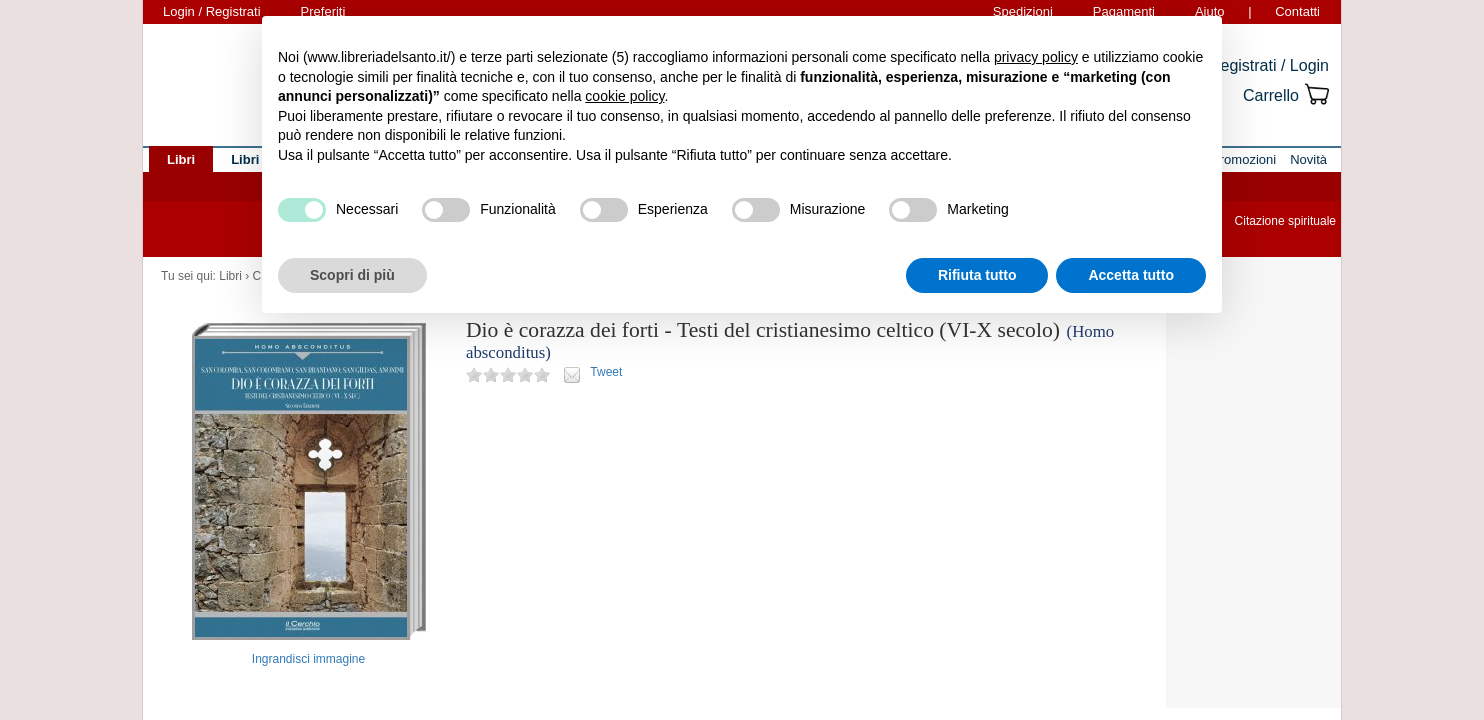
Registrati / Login (1269, 65)
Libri (230, 276)
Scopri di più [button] (352, 275)
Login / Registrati (212, 11)
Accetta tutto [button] (1131, 275)
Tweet (606, 372)
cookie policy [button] (624, 96)
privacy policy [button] (1036, 57)
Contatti (1297, 11)
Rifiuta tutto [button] (977, 275)
